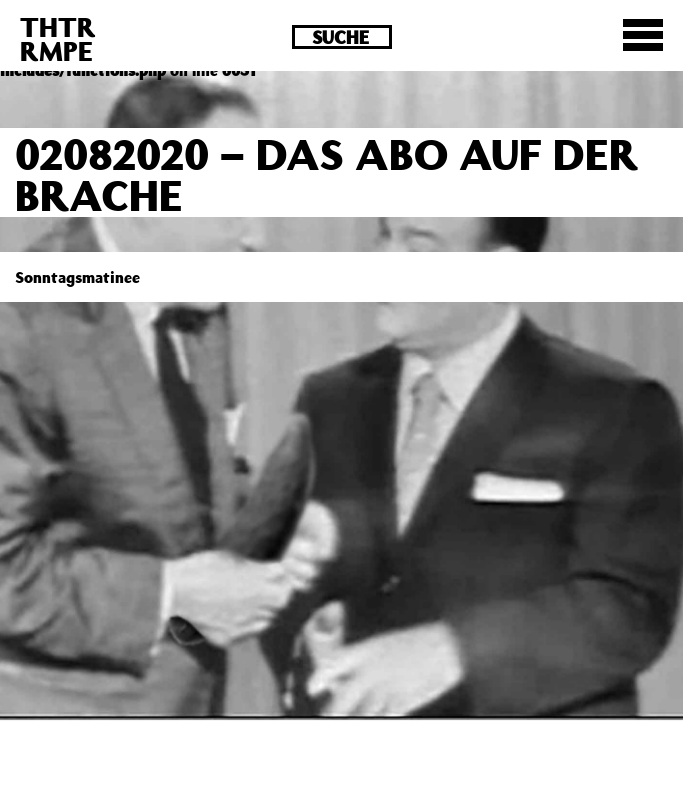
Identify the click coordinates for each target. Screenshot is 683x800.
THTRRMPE (58, 38)
